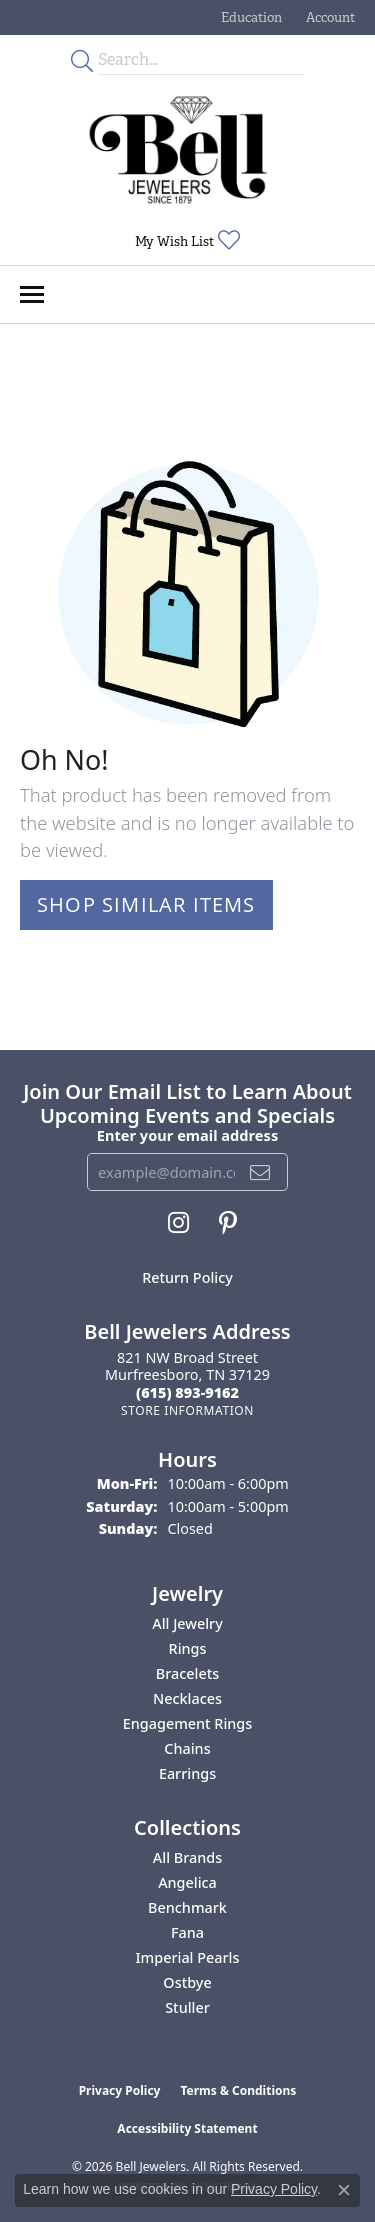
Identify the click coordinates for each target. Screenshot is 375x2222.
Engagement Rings (187, 1723)
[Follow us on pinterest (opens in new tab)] (228, 1223)
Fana (187, 1932)
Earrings (187, 1773)
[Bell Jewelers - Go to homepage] (178, 150)
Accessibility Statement (187, 2128)
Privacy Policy (120, 2090)
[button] (249, 17)
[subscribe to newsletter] (260, 1172)
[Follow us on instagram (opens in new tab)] (178, 1223)
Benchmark (187, 1907)
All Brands (187, 1857)
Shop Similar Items (146, 904)
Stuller (187, 2007)
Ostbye (187, 1982)
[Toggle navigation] (32, 294)
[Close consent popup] (344, 2190)
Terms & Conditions (238, 2090)
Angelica (187, 1882)
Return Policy (187, 1277)
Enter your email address (187, 1135)
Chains (187, 1748)
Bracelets (187, 1673)
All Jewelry (187, 1623)
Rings (188, 1648)
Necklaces (187, 1698)
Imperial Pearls (188, 1957)
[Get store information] (187, 1410)
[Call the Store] (187, 1392)
